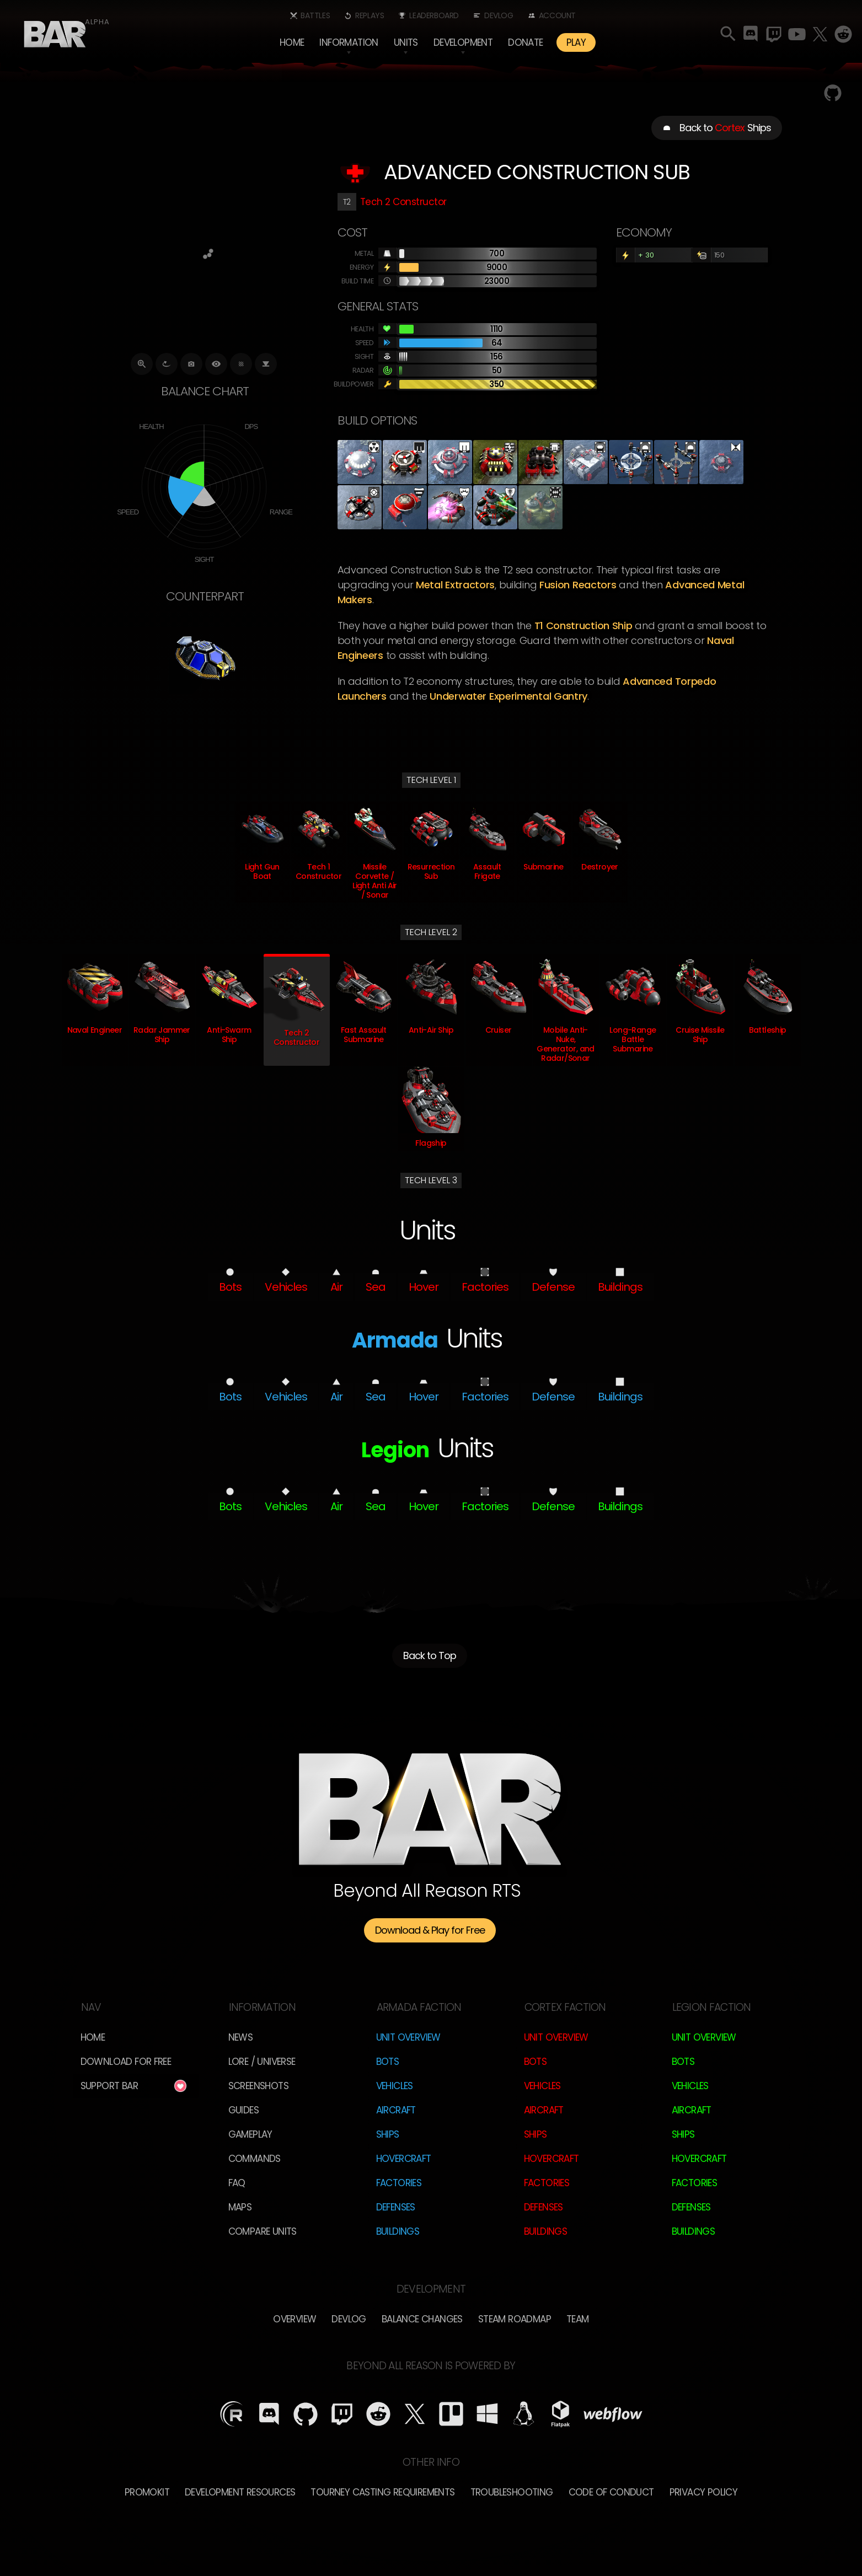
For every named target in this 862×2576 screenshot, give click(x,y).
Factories (399, 2182)
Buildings (398, 2231)
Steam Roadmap (514, 2319)
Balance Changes (422, 2319)
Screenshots (258, 2085)
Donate (525, 42)
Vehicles (394, 2085)
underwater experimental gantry (508, 696)
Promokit (147, 2492)
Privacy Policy (704, 2492)
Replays (369, 15)
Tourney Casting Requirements (382, 2492)
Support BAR (109, 2085)
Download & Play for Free (430, 1930)
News (240, 2037)
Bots (387, 2061)
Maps (240, 2207)
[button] (349, 42)
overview (294, 2319)
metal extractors (455, 585)
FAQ (236, 2182)
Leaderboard (434, 15)
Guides (243, 2110)
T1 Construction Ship (583, 625)
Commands (254, 2158)
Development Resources (240, 2492)
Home (292, 42)
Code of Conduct (611, 2492)
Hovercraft (403, 2158)
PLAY (576, 42)
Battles (315, 15)
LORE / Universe (262, 2061)
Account (557, 15)
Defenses (395, 2207)
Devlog (498, 15)
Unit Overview (408, 2037)
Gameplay (250, 2134)
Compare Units (262, 2231)
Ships (387, 2134)
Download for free (126, 2061)
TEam (577, 2319)
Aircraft (396, 2110)
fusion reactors (578, 585)
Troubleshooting (511, 2492)
